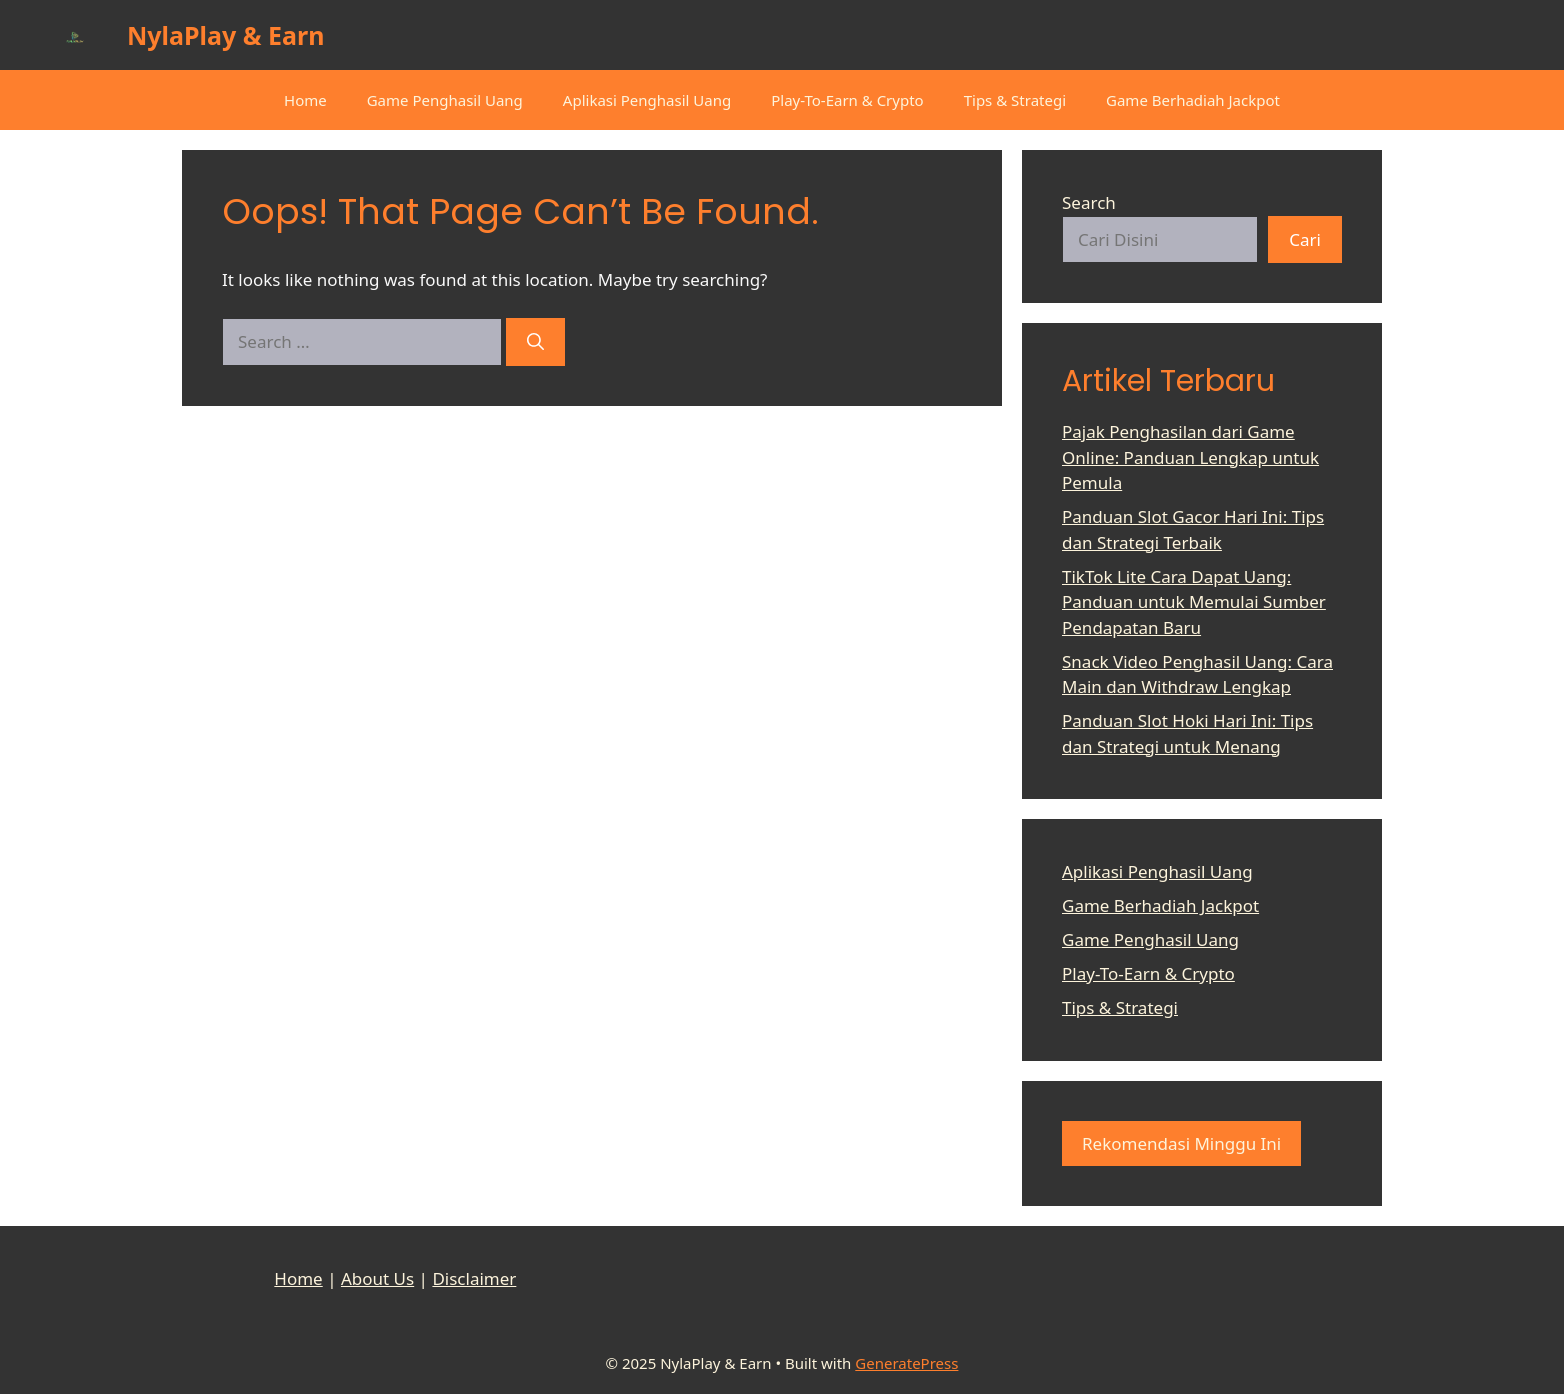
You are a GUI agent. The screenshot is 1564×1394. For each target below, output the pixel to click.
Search (1089, 202)
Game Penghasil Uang (445, 100)
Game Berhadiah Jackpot (1193, 100)
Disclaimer (474, 1278)
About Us (377, 1278)
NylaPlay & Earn (225, 35)
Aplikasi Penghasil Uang (647, 100)
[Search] (535, 342)
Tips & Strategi (1015, 100)
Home (305, 100)
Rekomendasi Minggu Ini (1181, 1143)
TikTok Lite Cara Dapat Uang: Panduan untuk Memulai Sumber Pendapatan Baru (1194, 602)
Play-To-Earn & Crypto (847, 100)
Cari (1305, 239)
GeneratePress (906, 1363)
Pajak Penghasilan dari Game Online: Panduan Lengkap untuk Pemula (1190, 457)
